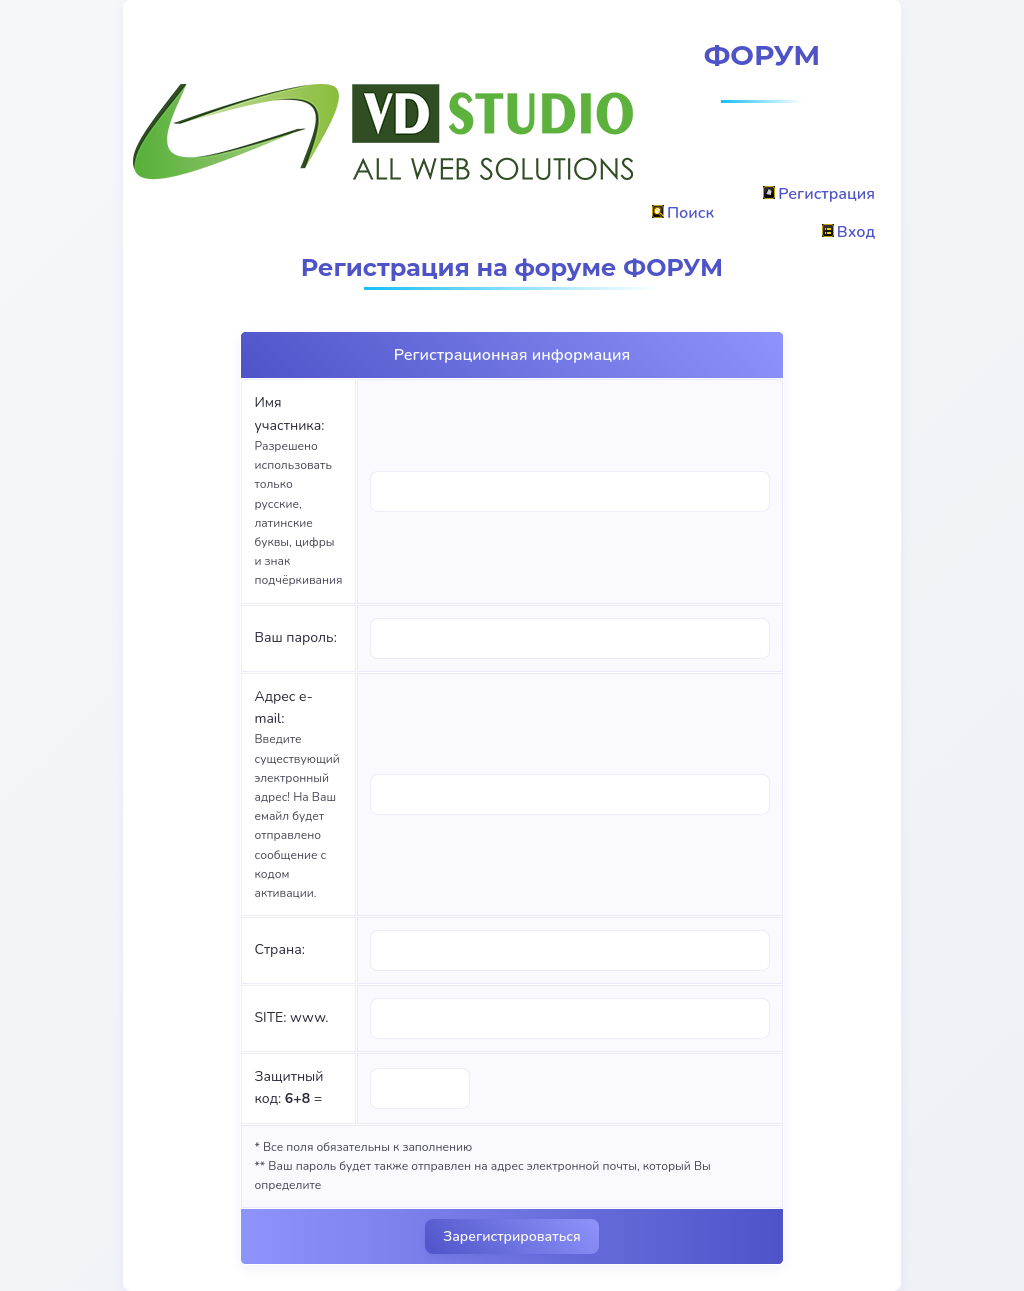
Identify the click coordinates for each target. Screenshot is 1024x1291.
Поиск (683, 213)
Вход (848, 232)
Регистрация (819, 194)
